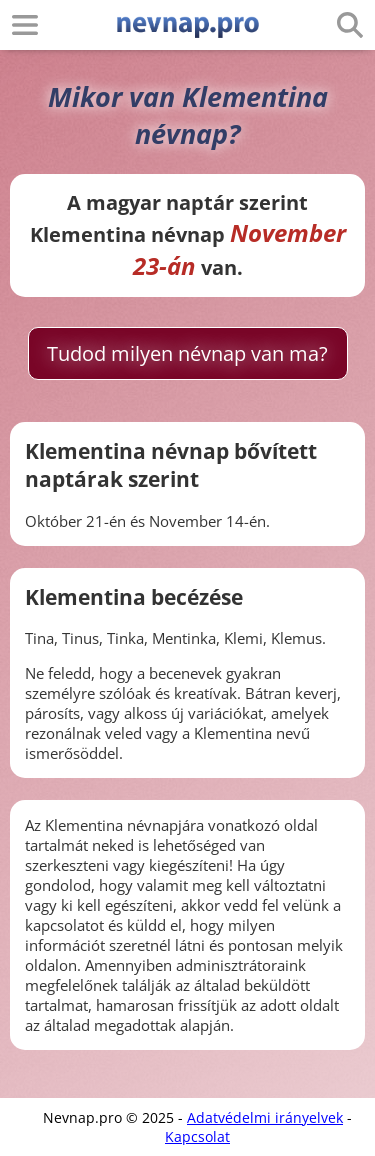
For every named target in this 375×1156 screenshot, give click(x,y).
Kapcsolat (197, 1136)
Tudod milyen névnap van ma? (187, 353)
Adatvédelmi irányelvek (265, 1117)
